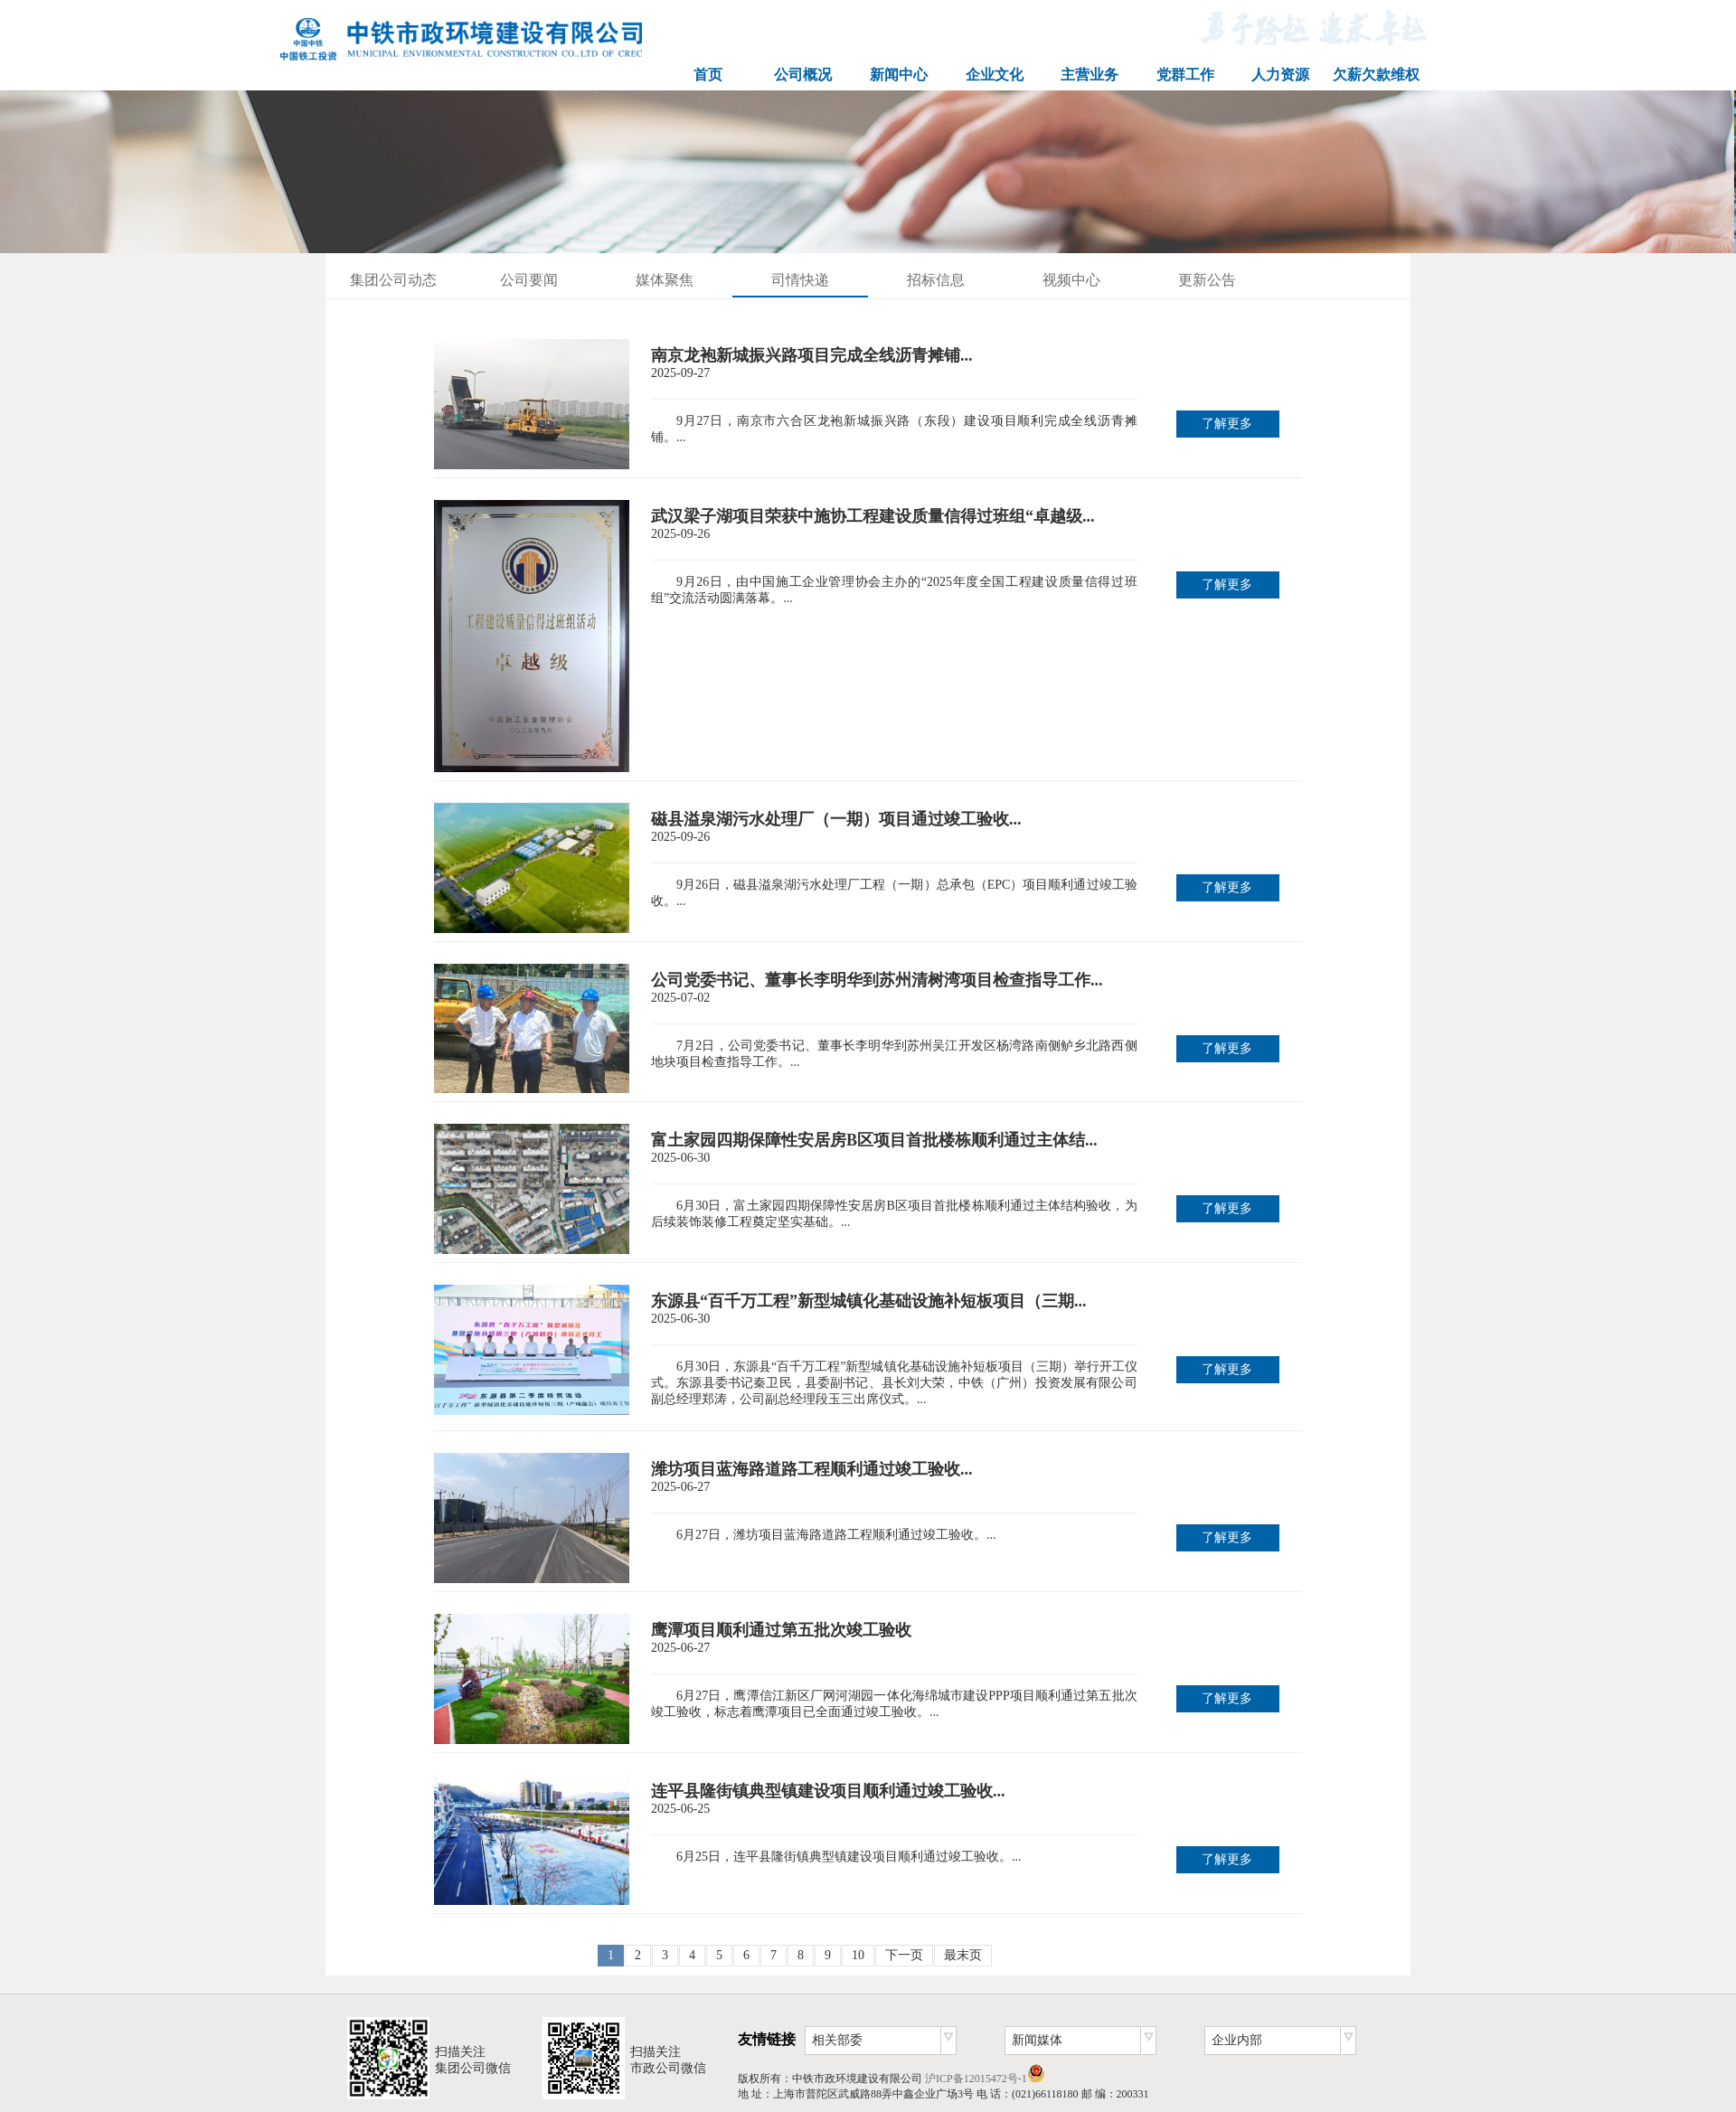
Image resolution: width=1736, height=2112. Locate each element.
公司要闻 (529, 280)
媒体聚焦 (664, 280)
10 (858, 1955)
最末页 (963, 1955)
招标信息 (936, 280)
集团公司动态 (393, 280)
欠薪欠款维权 (1376, 74)
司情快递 (800, 280)
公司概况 (803, 74)
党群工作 (1185, 74)
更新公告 (1207, 280)
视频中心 (1071, 280)
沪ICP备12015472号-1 (976, 2078)
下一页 (904, 1955)
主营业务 (1089, 74)
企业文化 (995, 74)
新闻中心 (899, 74)
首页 (707, 74)
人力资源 (1280, 74)
